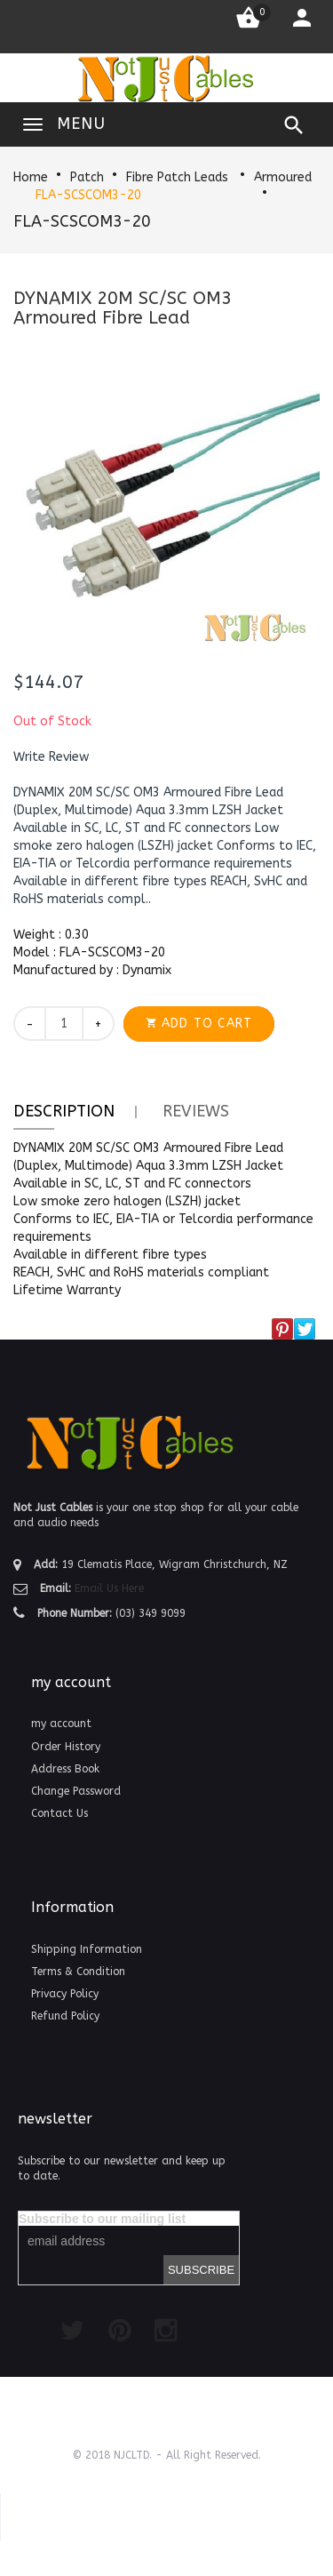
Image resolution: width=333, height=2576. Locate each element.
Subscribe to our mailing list (102, 2219)
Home (30, 177)
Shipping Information (86, 1949)
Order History (65, 1746)
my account (61, 1723)
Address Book (65, 1769)
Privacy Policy (65, 1994)
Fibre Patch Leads (179, 177)
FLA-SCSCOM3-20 (88, 195)
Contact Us (59, 1813)
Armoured (283, 177)
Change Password (76, 1791)
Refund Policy (65, 2016)
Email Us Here (109, 1588)
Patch (87, 177)
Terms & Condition (78, 1971)
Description (64, 1111)
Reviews (196, 1111)
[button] (51, 757)
